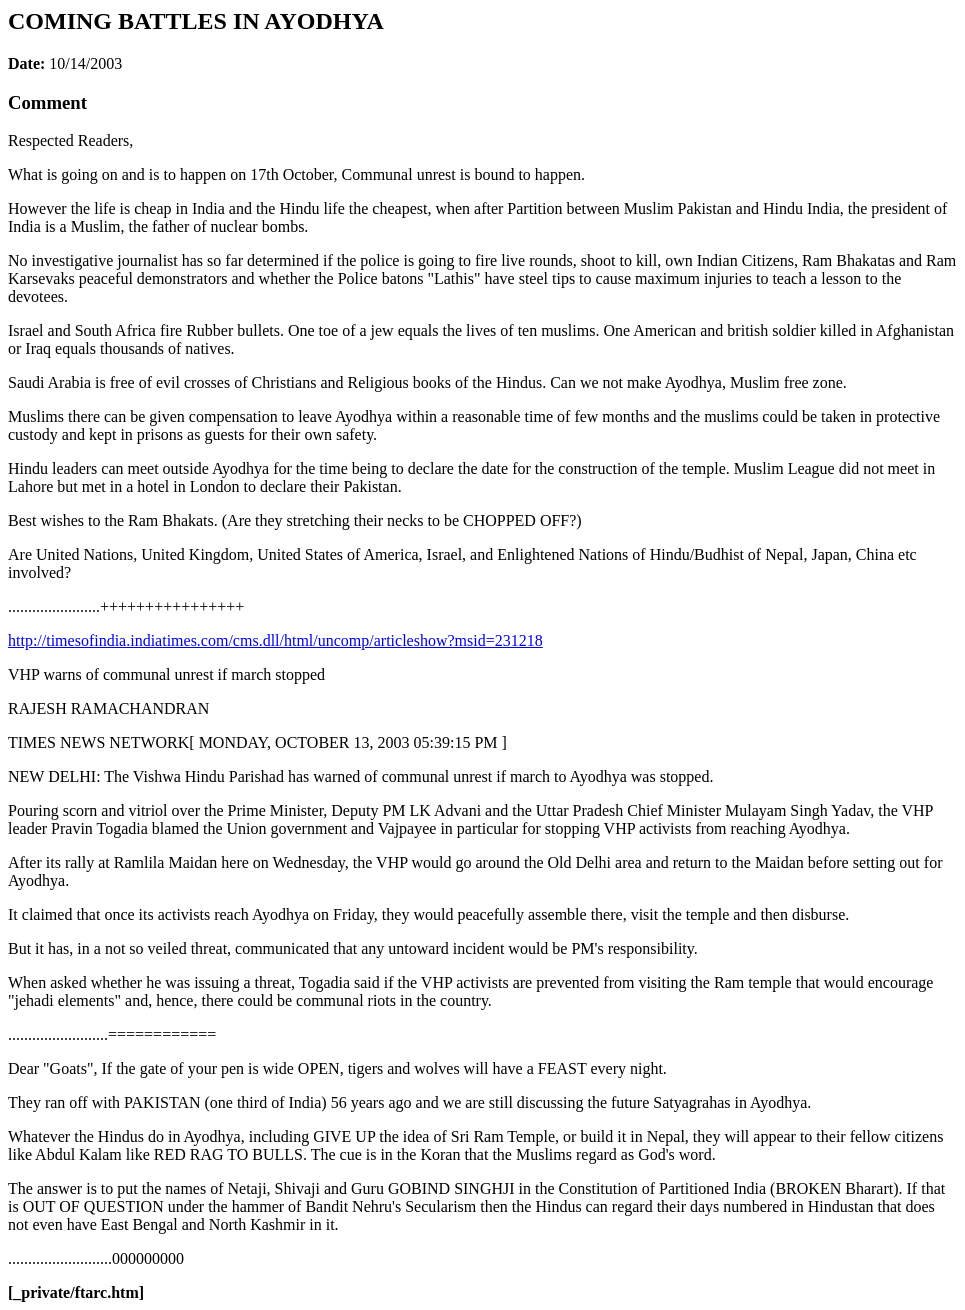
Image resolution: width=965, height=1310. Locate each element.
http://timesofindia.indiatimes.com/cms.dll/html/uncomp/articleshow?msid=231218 (275, 640)
